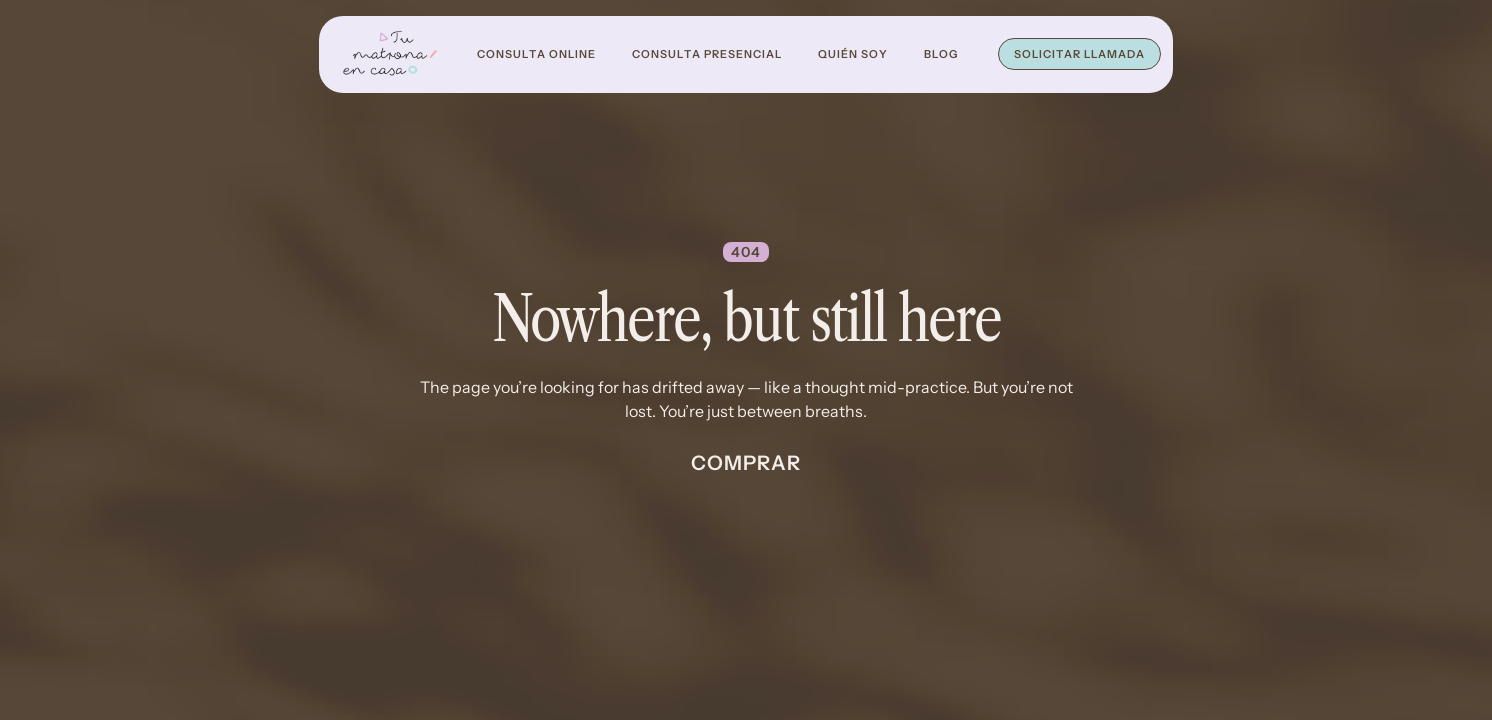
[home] (390, 54)
